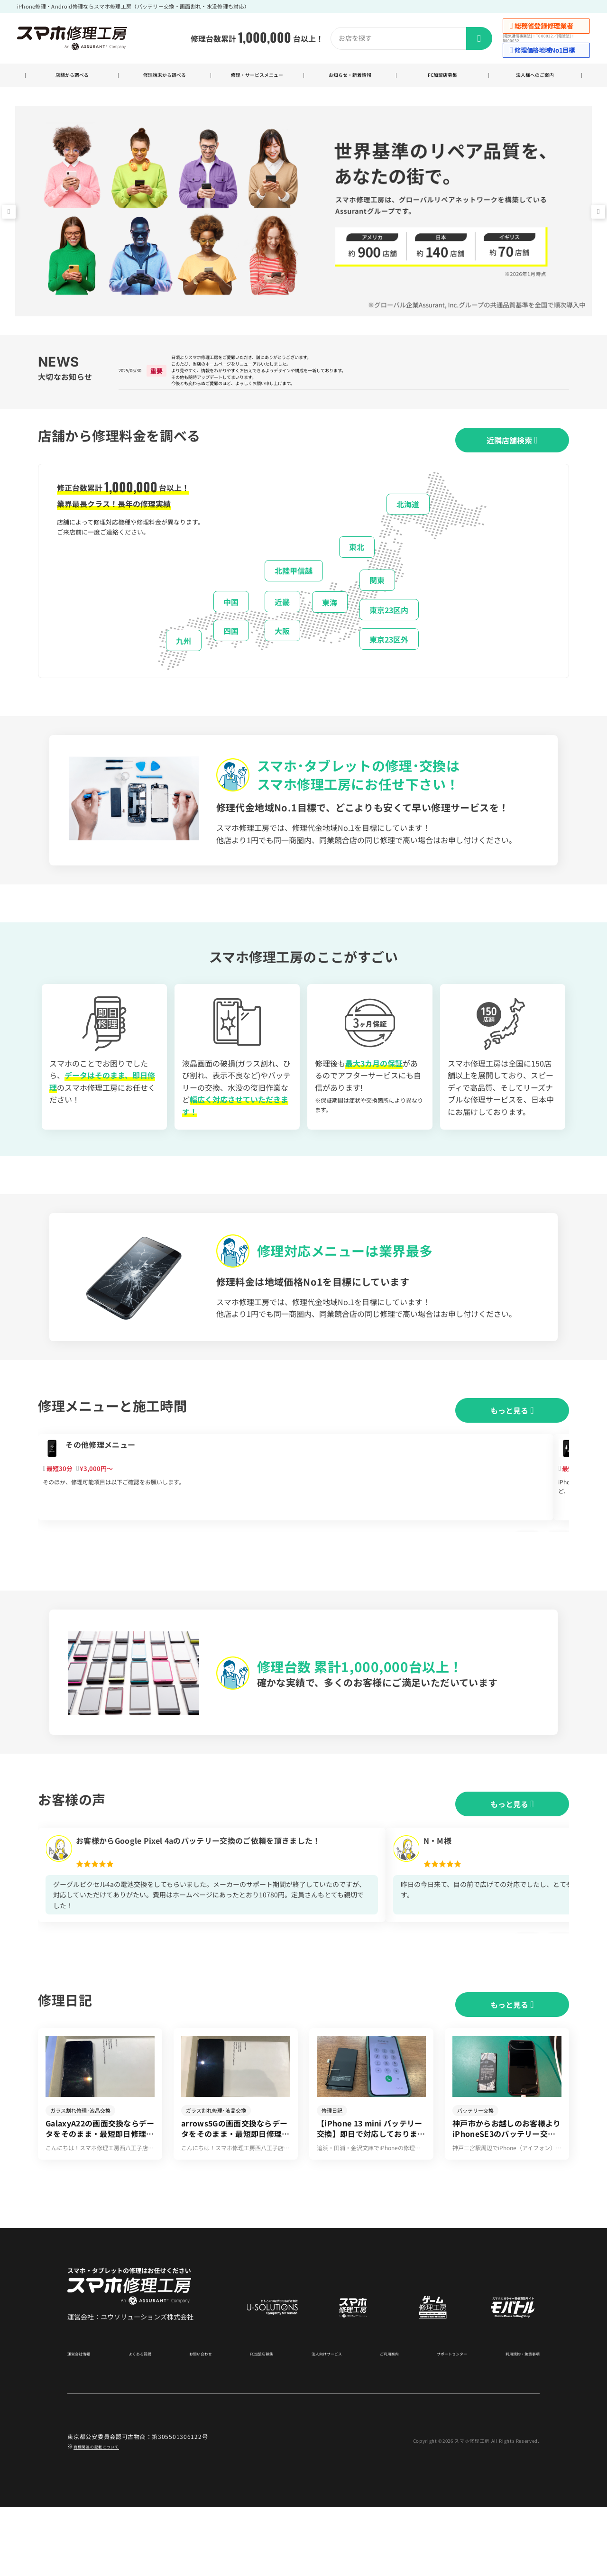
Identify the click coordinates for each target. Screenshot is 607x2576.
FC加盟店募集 (443, 76)
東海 (329, 623)
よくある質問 (142, 2422)
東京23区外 (388, 660)
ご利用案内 (382, 2422)
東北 (356, 567)
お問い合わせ (200, 2422)
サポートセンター (442, 2422)
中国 (231, 622)
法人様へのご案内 (534, 76)
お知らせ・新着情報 (350, 76)
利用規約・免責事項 (514, 2422)
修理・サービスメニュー (257, 76)
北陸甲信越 (294, 592)
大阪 (282, 651)
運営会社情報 (84, 2422)
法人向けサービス (321, 2422)
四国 (231, 651)
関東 (377, 601)
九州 (183, 661)
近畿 (282, 622)
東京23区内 (388, 630)
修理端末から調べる (164, 76)
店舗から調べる (72, 76)
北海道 (407, 525)
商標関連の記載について (107, 2515)
